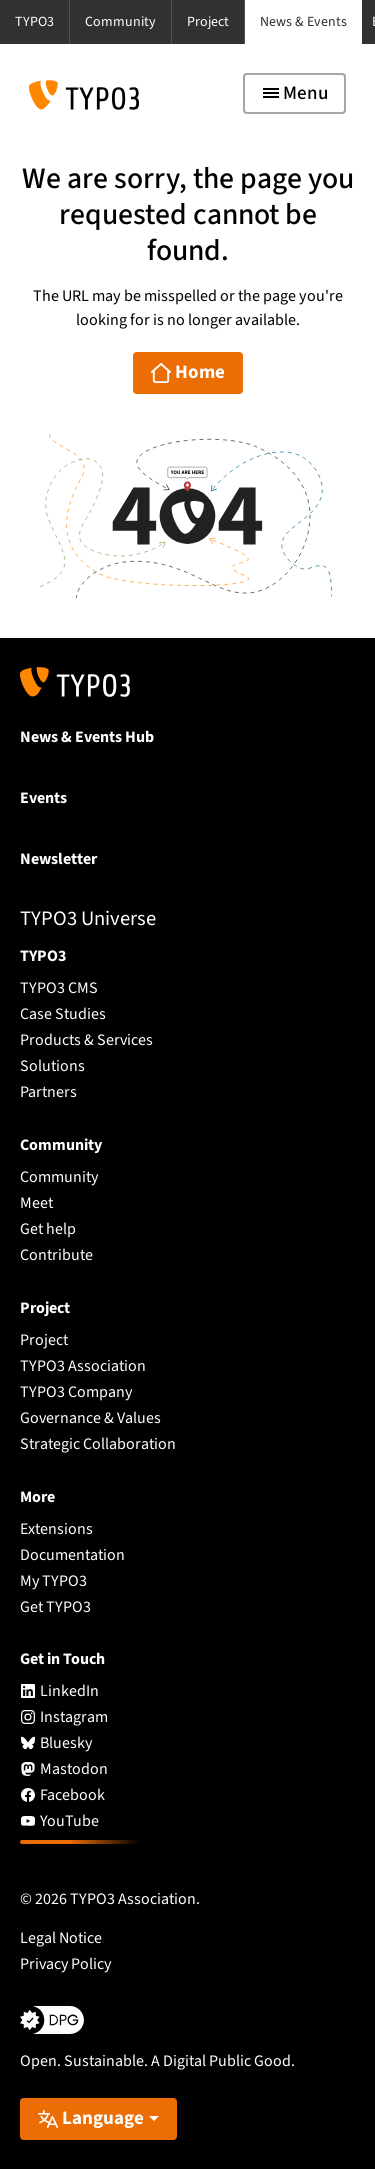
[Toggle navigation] (294, 93)
